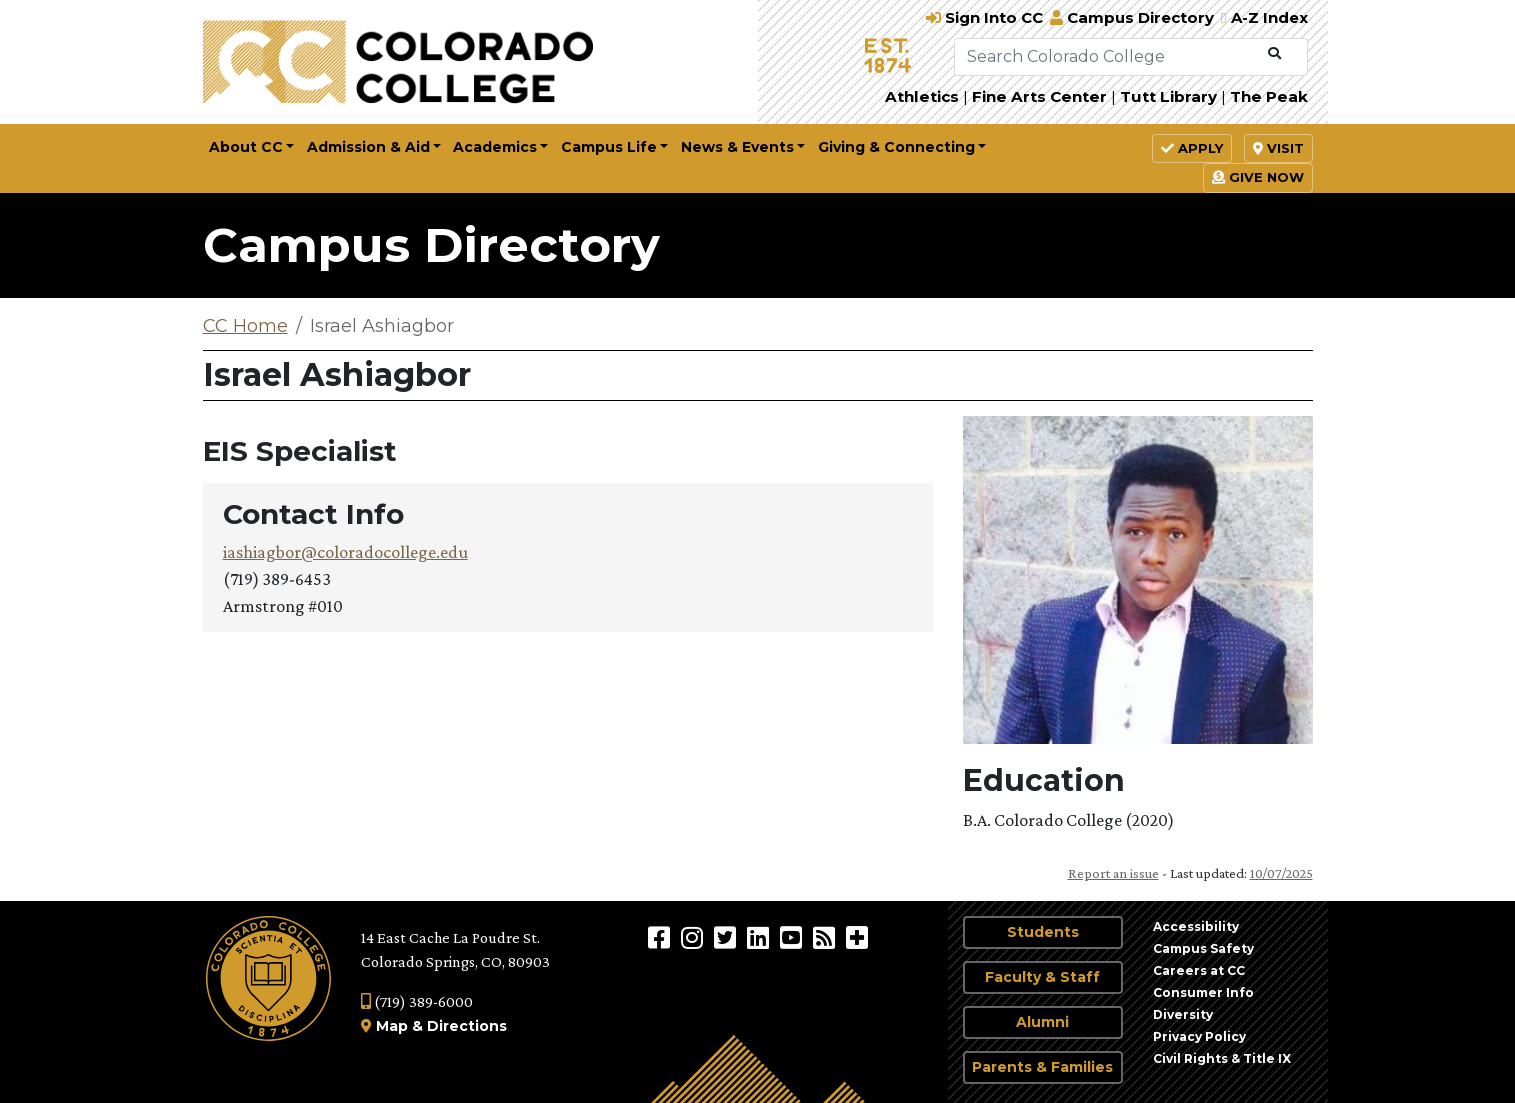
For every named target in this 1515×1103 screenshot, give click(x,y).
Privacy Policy (1199, 1036)
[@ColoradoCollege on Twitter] (727, 937)
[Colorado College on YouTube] (793, 937)
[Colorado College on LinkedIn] (760, 937)
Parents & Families (1042, 1067)
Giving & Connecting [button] (896, 147)
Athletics (922, 96)
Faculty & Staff (1042, 977)
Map (392, 1026)
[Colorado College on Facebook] (661, 937)
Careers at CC (1199, 970)
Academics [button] (495, 147)
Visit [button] (1278, 148)
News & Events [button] (737, 147)
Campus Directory (431, 245)
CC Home (245, 326)
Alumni (1042, 1022)
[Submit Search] (1274, 54)
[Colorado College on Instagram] (694, 937)
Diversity (1183, 1014)
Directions (467, 1026)
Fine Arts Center (1039, 96)
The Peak (1269, 96)
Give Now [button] (1258, 177)
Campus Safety (1203, 948)
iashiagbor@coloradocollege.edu (345, 552)
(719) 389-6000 (417, 1001)
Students (1043, 932)
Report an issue (1113, 873)
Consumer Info (1203, 992)
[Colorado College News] (826, 937)
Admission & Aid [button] (368, 147)
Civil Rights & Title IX (1222, 1058)
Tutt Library (1168, 96)
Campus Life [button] (609, 147)
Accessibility (1196, 926)
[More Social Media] (857, 937)
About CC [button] (246, 147)
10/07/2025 (1281, 873)
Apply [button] (1192, 148)
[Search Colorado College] (1107, 57)
